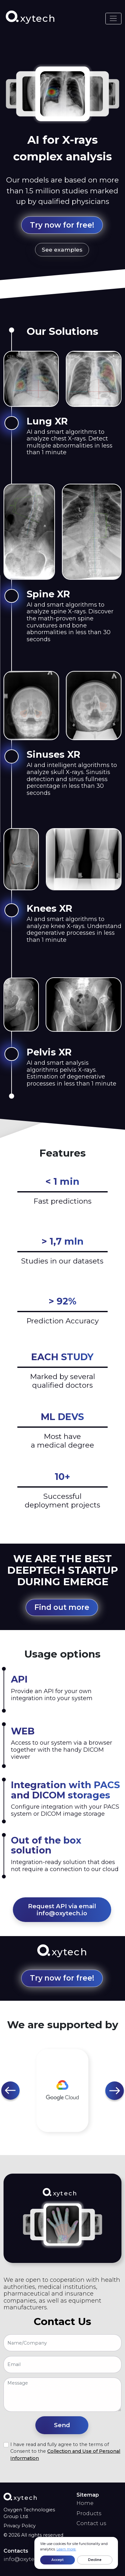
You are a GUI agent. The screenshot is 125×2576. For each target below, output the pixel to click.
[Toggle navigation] (113, 18)
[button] (10, 2090)
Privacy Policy (20, 2526)
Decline (95, 2560)
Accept (57, 2560)
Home (85, 2503)
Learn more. (66, 2549)
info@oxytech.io (25, 2559)
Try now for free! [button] (62, 225)
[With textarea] (62, 2395)
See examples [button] (62, 249)
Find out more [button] (61, 1607)
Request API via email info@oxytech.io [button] (62, 1909)
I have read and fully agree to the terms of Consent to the (65, 2451)
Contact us (91, 2523)
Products (88, 2513)
